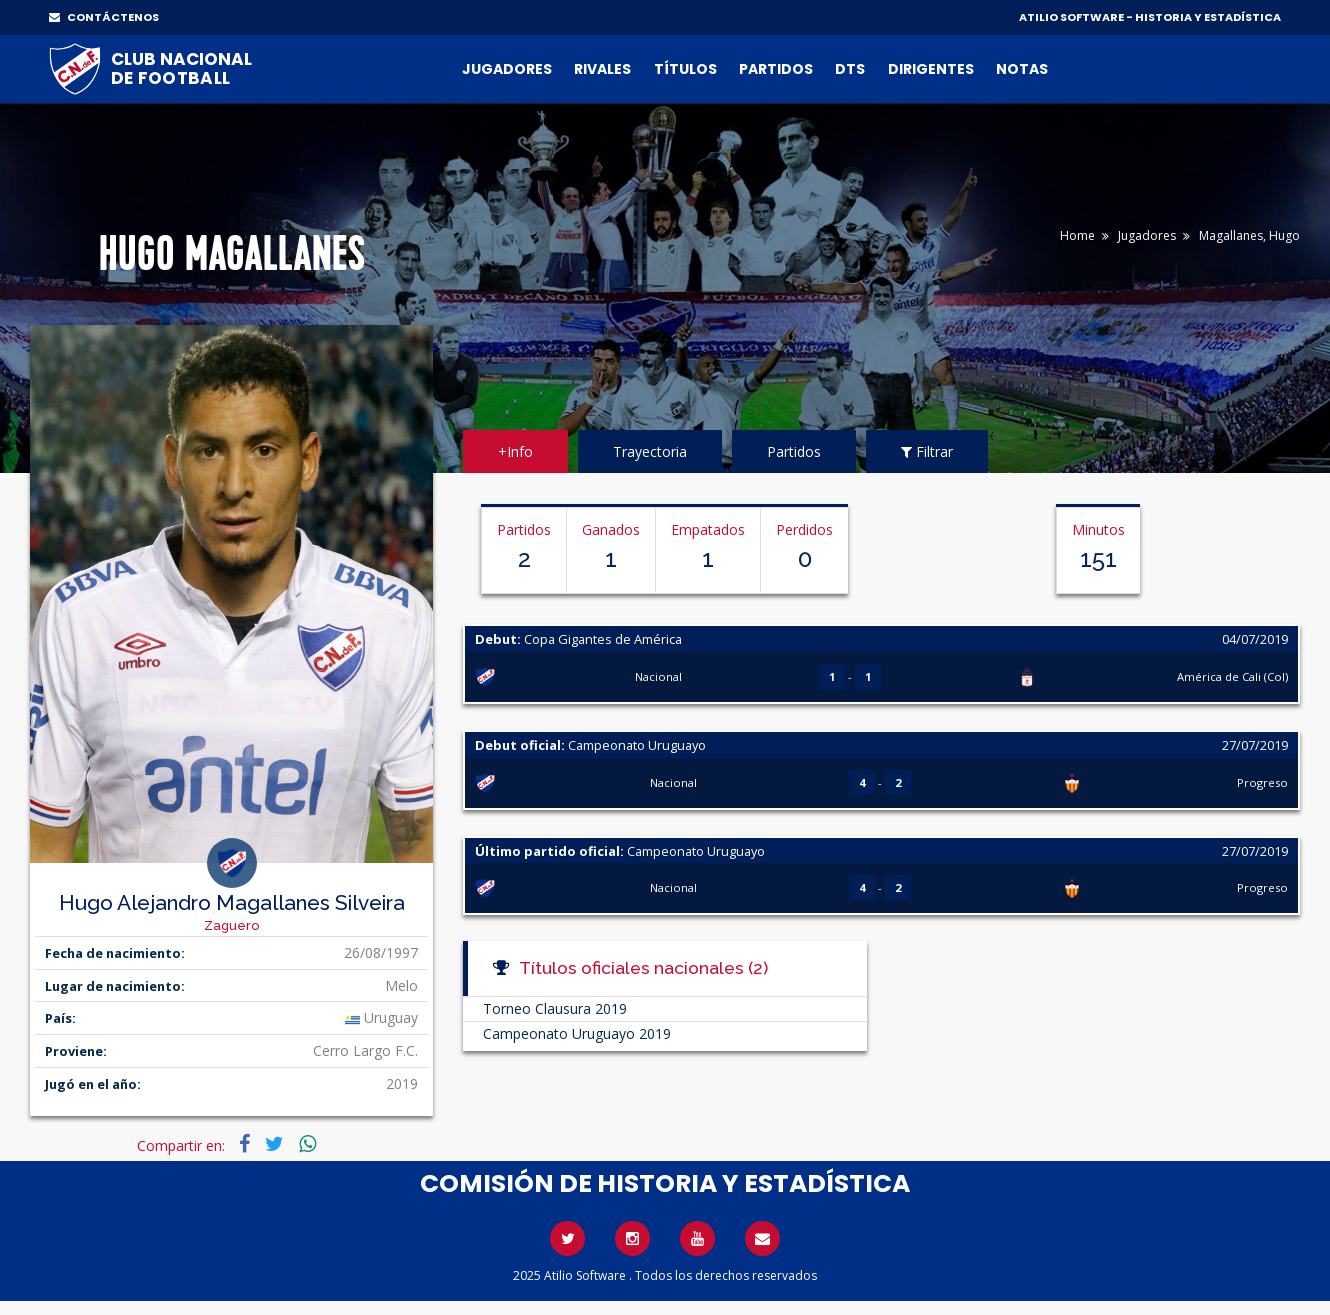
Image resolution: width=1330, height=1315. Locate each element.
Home (1077, 235)
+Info (515, 451)
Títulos (685, 69)
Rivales (602, 69)
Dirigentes (931, 69)
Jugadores (507, 69)
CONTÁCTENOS (104, 17)
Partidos (776, 69)
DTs (850, 69)
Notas (1022, 69)
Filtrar (927, 451)
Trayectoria (650, 451)
